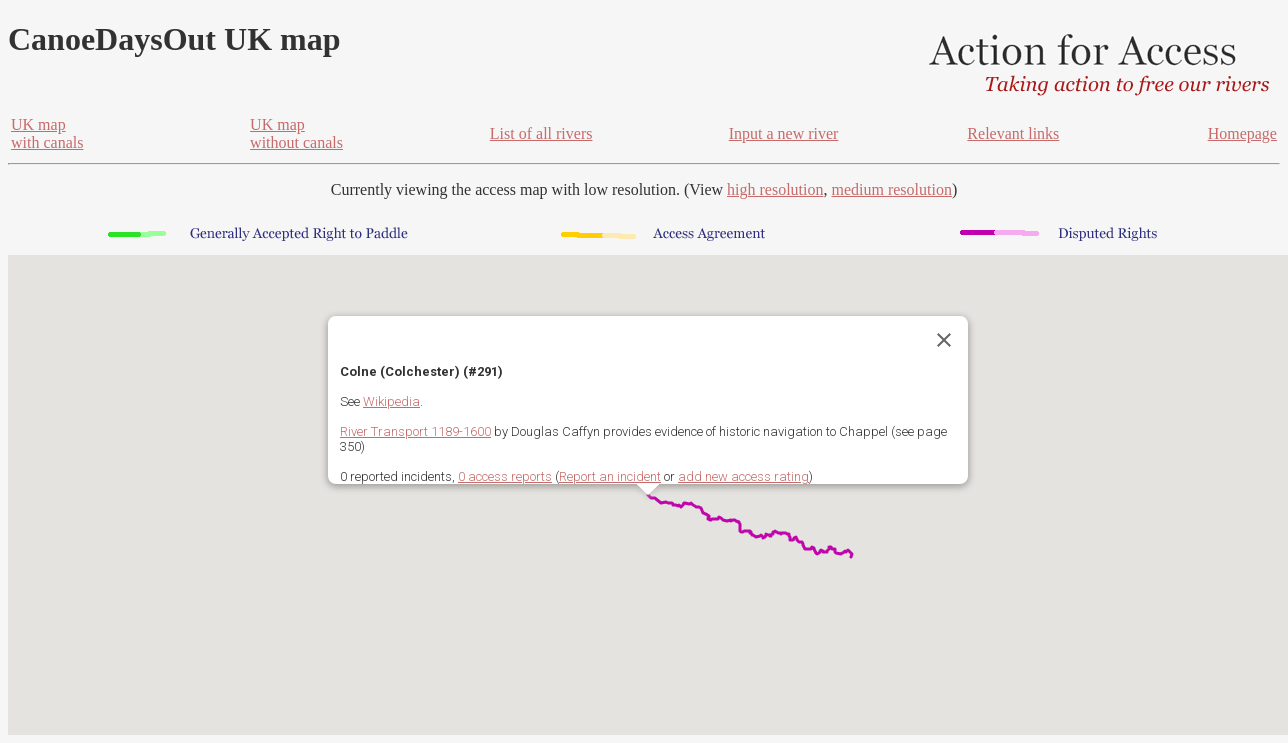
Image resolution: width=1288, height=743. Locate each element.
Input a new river (784, 133)
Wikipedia (391, 401)
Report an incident (610, 476)
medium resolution (891, 189)
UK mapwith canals (47, 133)
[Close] (944, 340)
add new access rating (743, 476)
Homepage (1242, 133)
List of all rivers (541, 133)
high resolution (775, 189)
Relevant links (1013, 133)
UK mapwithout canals (296, 133)
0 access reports (505, 476)
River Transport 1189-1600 (415, 431)
